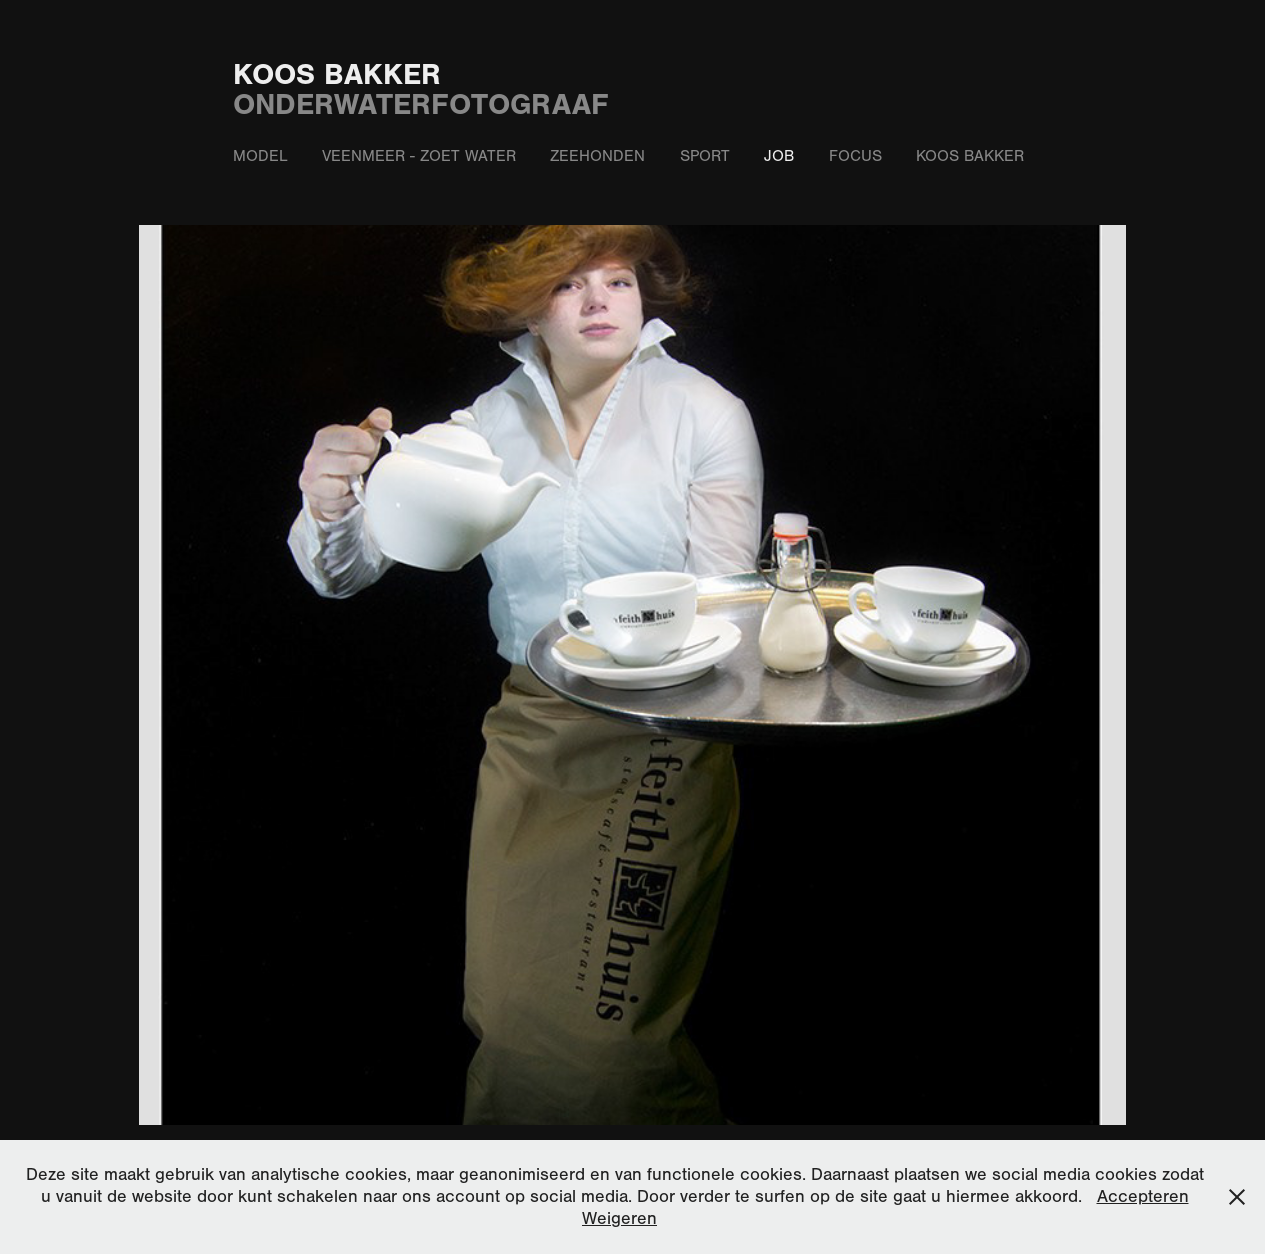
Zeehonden (597, 156)
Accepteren (1143, 1196)
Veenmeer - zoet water (419, 156)
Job (779, 156)
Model (260, 156)
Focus (855, 156)
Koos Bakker (337, 74)
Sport (705, 156)
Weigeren (619, 1218)
